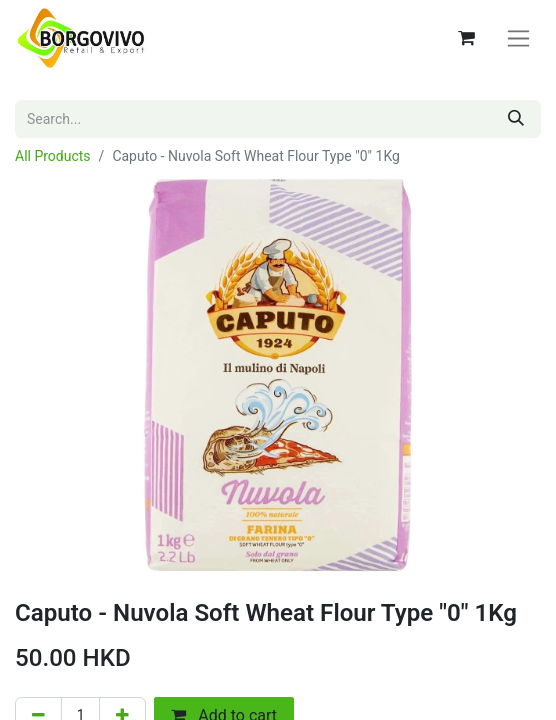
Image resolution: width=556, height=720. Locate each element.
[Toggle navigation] (518, 38)
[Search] (516, 119)
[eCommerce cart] (466, 38)
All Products (53, 156)
